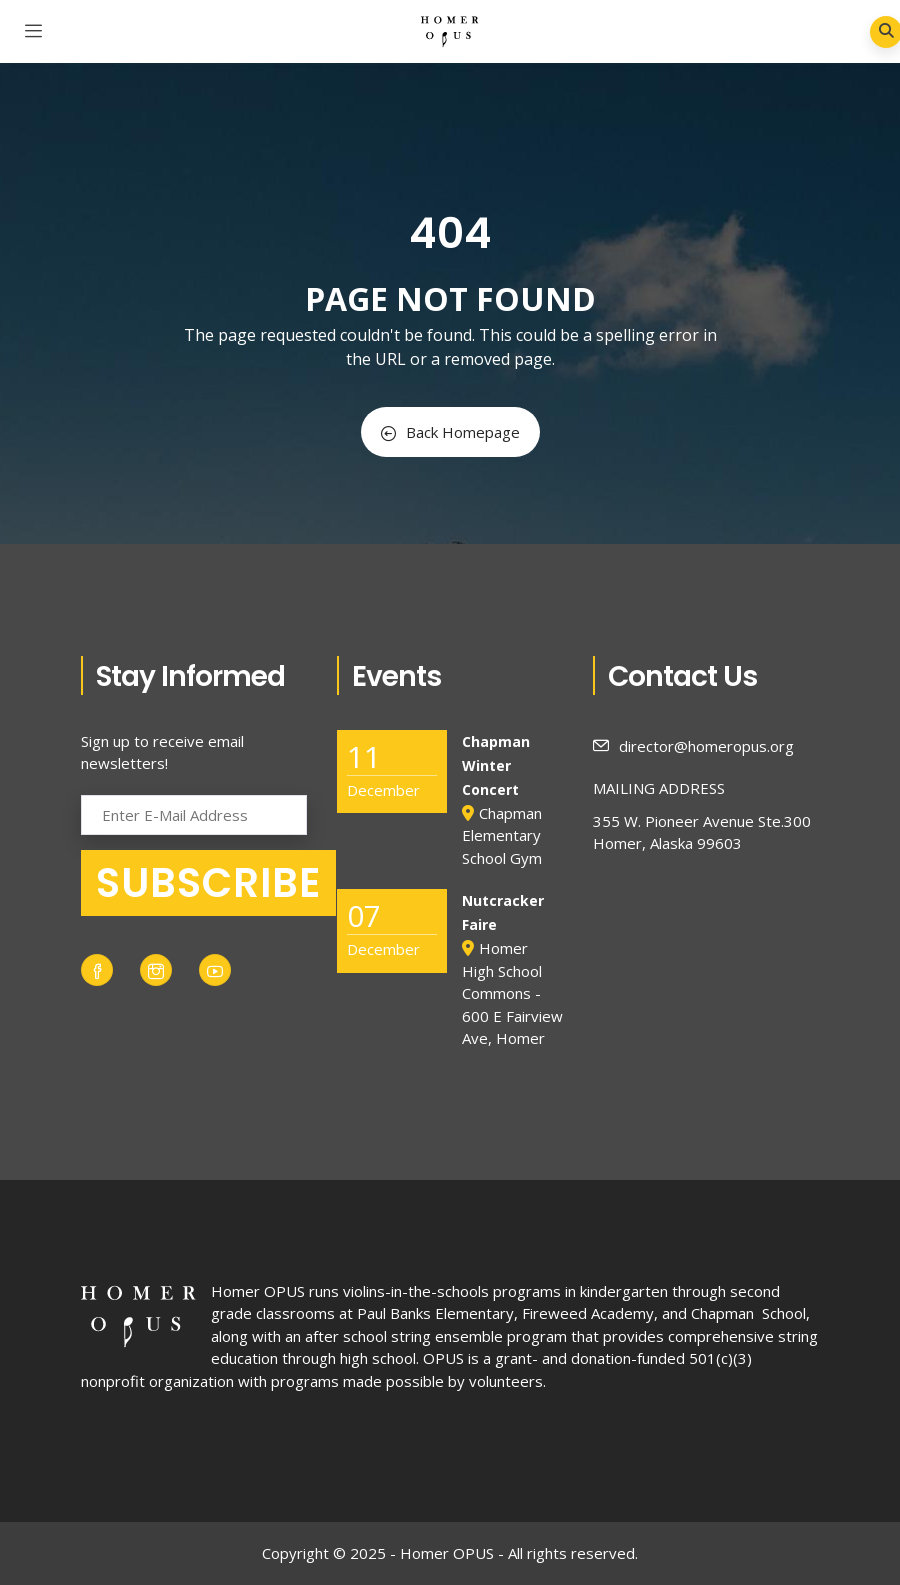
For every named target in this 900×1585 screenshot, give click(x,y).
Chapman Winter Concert (496, 765)
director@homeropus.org (693, 746)
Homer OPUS (258, 1291)
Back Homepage (450, 432)
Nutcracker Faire (503, 912)
